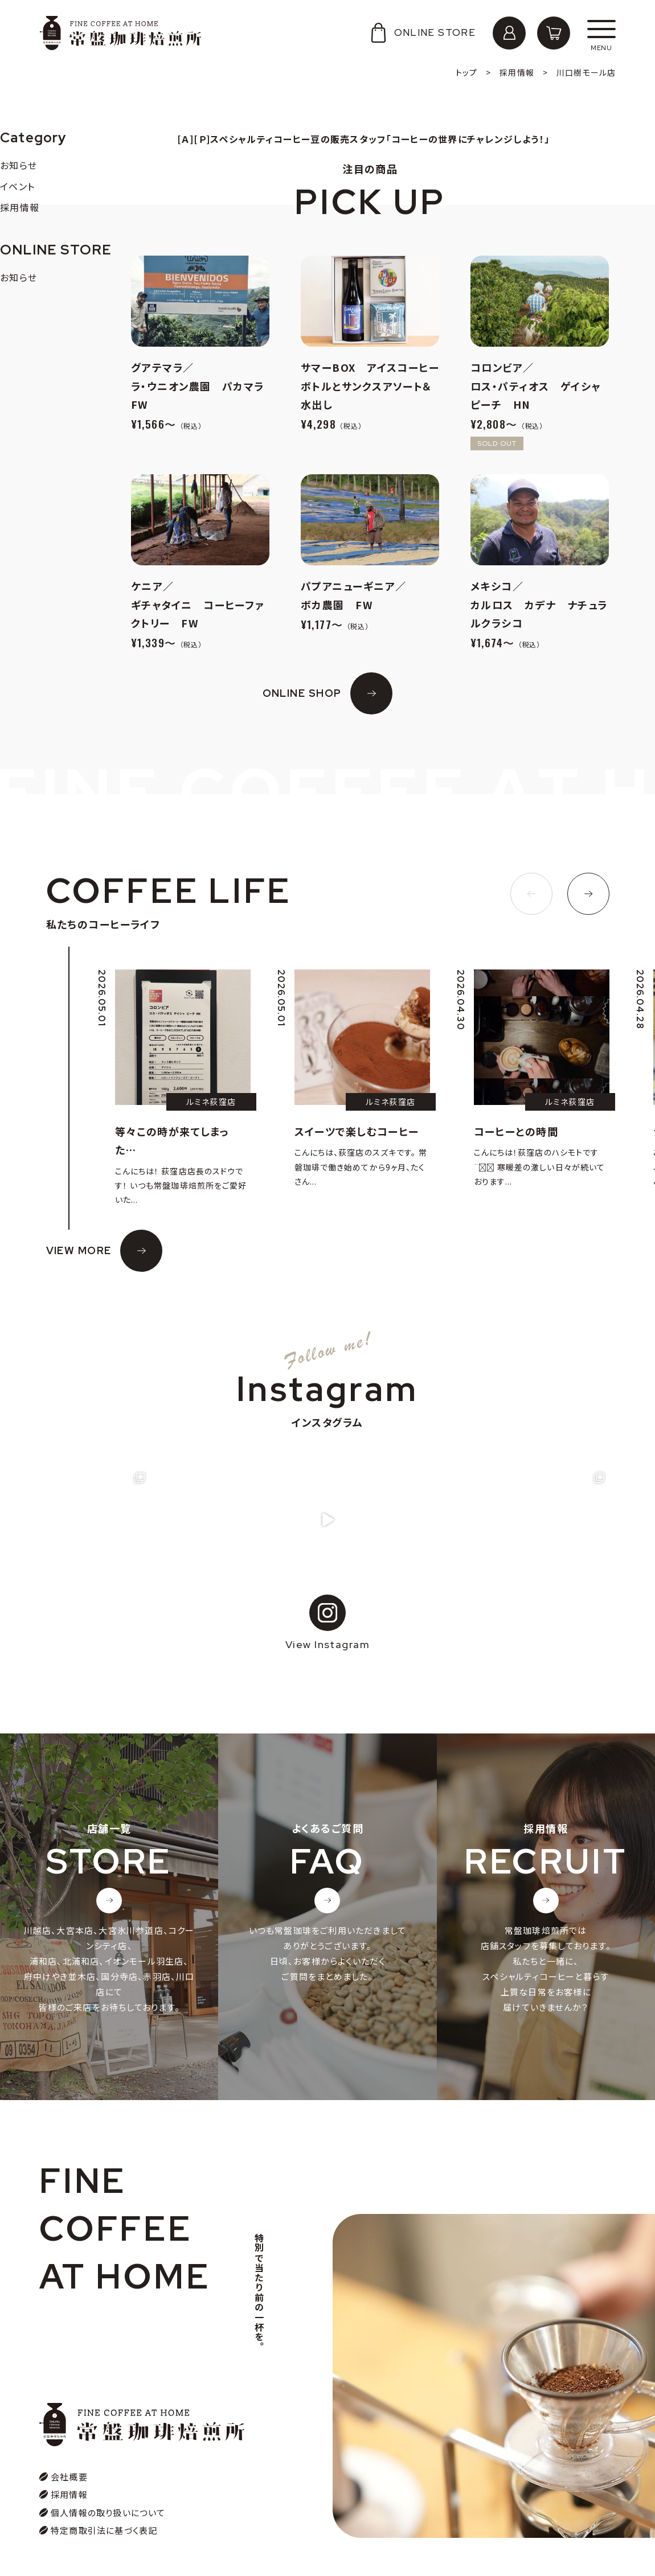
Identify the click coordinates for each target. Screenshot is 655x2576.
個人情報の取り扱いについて (108, 2513)
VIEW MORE (79, 1250)
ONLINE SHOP (302, 693)
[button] (531, 894)
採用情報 (69, 2495)
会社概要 (69, 2477)
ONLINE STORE (422, 33)
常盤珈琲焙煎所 (120, 33)
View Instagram (327, 1623)
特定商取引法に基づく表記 (104, 2531)
